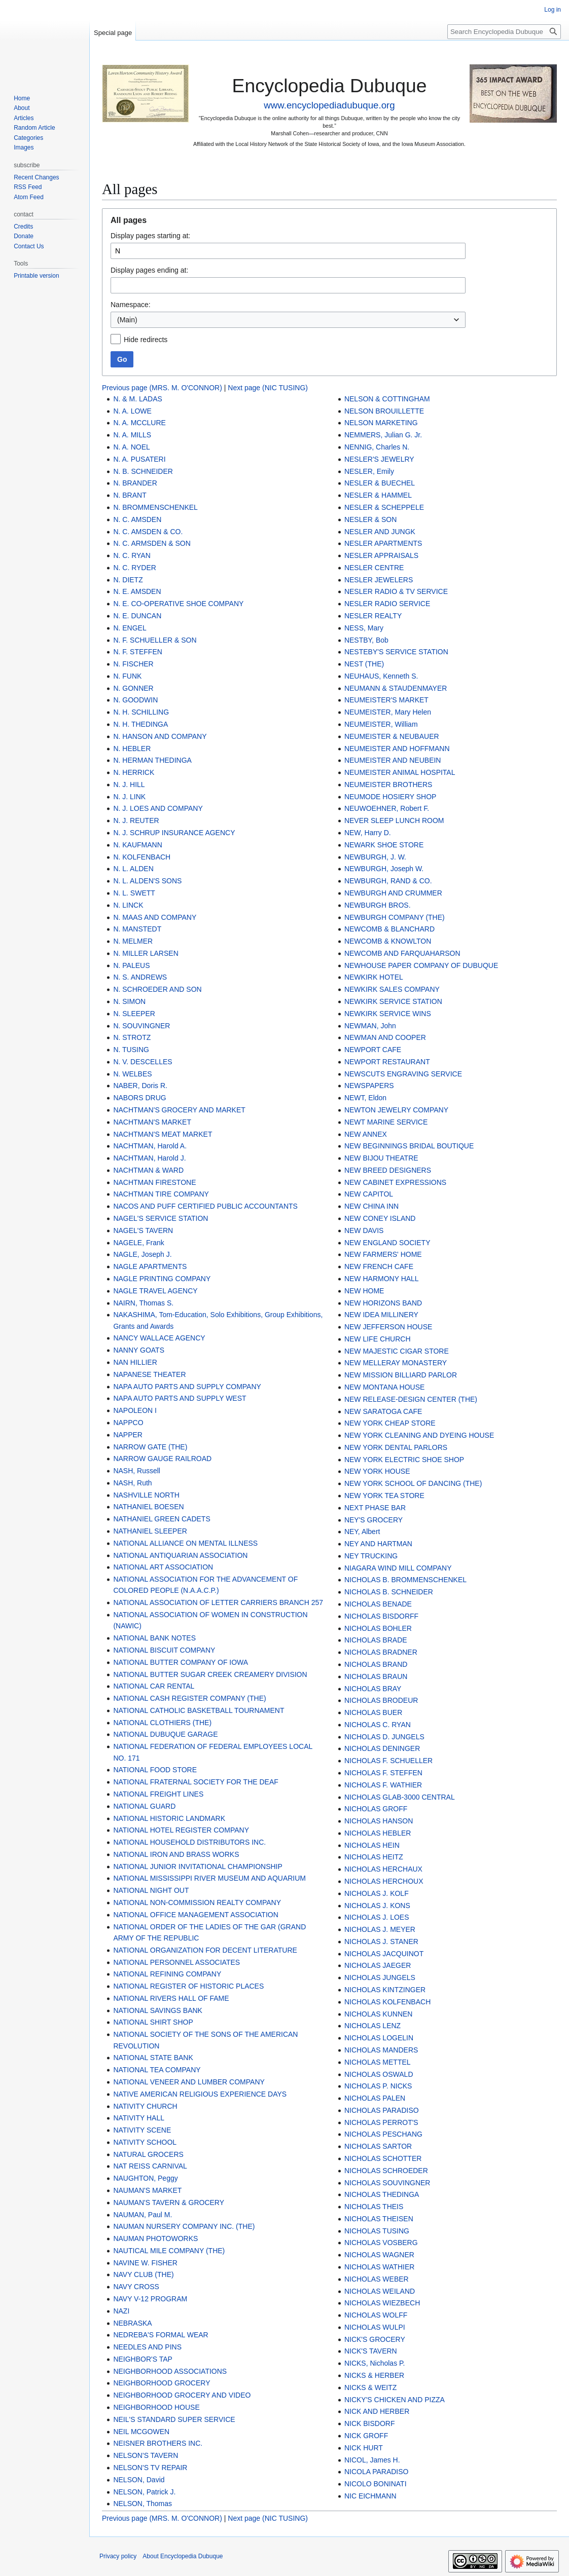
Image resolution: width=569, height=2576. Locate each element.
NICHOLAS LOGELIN (378, 2038)
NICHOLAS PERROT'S (381, 2122)
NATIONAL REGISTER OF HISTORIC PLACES (188, 1986)
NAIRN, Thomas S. (143, 1303)
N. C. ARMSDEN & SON (151, 543)
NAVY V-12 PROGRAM (150, 2299)
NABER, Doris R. (140, 1085)
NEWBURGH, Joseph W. (383, 869)
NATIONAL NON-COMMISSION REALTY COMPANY (197, 1902)
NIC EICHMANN (370, 2496)
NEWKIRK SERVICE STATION (393, 1001)
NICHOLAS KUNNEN (378, 2014)
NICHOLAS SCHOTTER (382, 2158)
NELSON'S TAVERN (145, 2455)
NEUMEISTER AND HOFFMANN (397, 748)
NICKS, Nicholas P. (374, 2363)
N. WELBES (132, 1074)
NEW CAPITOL (368, 1194)
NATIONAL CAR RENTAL (153, 1686)
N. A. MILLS (132, 435)
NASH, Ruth (132, 1483)
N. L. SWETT (134, 893)
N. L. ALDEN (133, 869)
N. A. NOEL (131, 447)
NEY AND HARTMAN (378, 1544)
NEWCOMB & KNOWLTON (387, 941)
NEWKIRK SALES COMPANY (392, 989)
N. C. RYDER (134, 568)
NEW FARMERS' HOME (383, 1254)
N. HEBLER (132, 748)
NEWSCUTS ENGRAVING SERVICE (403, 1074)
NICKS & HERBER (374, 2375)
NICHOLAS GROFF (375, 1809)
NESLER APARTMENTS (383, 543)
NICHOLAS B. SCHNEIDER (388, 1592)
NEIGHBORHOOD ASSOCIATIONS (170, 2371)
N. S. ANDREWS (140, 977)
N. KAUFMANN (137, 845)
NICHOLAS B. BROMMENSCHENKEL (405, 1580)
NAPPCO (128, 1422)
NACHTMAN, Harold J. (149, 1158)
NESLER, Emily (369, 471)
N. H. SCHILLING (141, 712)
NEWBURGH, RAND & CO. (388, 881)
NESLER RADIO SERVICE (387, 604)
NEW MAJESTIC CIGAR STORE (396, 1351)
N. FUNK (127, 676)
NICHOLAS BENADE (378, 1604)
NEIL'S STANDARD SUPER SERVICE (174, 2419)
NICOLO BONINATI (375, 2484)
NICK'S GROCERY (374, 2339)
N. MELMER (133, 941)
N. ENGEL (129, 628)
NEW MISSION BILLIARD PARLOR (400, 1375)
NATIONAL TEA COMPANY (156, 2070)
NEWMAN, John (370, 1026)
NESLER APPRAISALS (381, 555)
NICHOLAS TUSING (376, 2231)
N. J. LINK (129, 797)
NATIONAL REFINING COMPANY (167, 1974)
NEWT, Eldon (365, 1098)
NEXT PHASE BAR (375, 1508)
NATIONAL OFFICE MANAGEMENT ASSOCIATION (195, 1915)
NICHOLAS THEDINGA (381, 2194)
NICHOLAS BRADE (375, 1640)
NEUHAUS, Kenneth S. (381, 676)
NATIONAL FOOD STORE (155, 1770)
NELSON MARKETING (381, 423)
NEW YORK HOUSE (377, 1471)
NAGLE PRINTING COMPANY (161, 1279)
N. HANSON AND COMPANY (159, 736)
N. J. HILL (129, 784)
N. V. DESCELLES (142, 1062)
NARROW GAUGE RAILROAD (162, 1458)
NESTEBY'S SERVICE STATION (396, 652)
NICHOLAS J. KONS (377, 1905)
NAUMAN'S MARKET (147, 2190)
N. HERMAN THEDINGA (152, 760)
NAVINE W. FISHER (145, 2263)
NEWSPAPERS (369, 1085)
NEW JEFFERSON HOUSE (388, 1327)
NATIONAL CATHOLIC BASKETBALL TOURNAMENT (198, 1710)
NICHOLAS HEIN (372, 1845)
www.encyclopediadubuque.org (329, 105)
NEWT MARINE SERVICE (386, 1122)
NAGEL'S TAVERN (143, 1230)
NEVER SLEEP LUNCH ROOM (394, 820)
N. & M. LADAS (137, 399)
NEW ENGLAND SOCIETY (387, 1243)
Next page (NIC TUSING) (268, 388)
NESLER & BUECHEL (379, 483)
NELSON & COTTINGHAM (387, 399)
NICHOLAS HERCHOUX (383, 1881)
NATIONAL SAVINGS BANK (157, 2010)
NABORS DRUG (139, 1098)
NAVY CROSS (136, 2287)
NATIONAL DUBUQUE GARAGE (165, 1734)
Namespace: (131, 305)
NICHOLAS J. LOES (376, 1917)
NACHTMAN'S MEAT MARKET (162, 1134)
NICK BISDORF (369, 2423)
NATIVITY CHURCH (145, 2106)
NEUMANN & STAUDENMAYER (395, 688)
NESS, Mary (363, 628)
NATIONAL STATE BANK (153, 2058)
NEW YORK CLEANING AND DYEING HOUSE (419, 1435)
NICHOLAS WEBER (376, 2279)
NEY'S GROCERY (373, 1520)
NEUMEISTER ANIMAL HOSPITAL (399, 772)
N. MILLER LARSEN (145, 953)
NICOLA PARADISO (376, 2472)
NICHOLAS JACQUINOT (383, 1954)
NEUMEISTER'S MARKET (386, 700)
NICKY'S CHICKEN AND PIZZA (394, 2400)
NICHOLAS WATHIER (379, 2267)
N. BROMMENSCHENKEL (155, 507)
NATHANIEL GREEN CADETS (161, 1519)
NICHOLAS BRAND (375, 1664)
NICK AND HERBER (376, 2411)
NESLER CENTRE (374, 568)
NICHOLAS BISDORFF (381, 1616)
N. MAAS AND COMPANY (154, 917)
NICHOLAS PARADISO (381, 2110)
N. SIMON (129, 1001)
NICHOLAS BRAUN (375, 1676)
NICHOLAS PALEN (374, 2098)
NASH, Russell (136, 1471)
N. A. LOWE (132, 411)
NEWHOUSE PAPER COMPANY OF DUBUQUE (421, 965)
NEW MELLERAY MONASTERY (395, 1363)
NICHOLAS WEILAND (379, 2291)
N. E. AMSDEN (137, 591)
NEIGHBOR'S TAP (142, 2359)
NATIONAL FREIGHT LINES (158, 1794)
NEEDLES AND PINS (147, 2347)
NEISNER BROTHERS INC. (157, 2443)
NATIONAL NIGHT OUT (151, 1890)
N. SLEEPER (134, 1014)
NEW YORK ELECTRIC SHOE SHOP (404, 1459)
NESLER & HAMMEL (378, 495)
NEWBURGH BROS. (377, 905)
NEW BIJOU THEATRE (381, 1158)
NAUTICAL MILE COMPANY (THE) (169, 2251)
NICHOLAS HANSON (378, 1821)
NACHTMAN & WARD (148, 1170)
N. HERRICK (133, 772)
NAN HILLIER (135, 1362)
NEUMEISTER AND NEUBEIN (392, 760)
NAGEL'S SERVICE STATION (160, 1218)
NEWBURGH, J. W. (375, 857)
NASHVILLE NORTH (146, 1495)
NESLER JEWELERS (378, 580)
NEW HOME (364, 1291)
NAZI (121, 2311)
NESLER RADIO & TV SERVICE (396, 591)
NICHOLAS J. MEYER (379, 1929)
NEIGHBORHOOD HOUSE (156, 2407)
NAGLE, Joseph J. (142, 1254)
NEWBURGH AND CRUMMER (393, 893)
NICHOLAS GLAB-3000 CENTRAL (399, 1797)
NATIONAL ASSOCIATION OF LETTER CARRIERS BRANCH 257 (218, 1602)
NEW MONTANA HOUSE (384, 1387)
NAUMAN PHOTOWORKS (155, 2238)
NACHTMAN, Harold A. (150, 1146)
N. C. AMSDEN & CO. (148, 532)
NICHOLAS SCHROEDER (386, 2171)
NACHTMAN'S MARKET (152, 1122)
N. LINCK (128, 905)
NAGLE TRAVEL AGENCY (155, 1291)
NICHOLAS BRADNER (380, 1652)
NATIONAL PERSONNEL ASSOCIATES (176, 1962)
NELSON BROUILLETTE (384, 411)
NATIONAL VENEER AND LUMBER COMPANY (188, 2082)
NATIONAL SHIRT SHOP (153, 2022)
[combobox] (288, 320)
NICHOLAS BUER (373, 1712)
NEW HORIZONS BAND (383, 1303)
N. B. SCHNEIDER (142, 471)
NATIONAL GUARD (144, 1806)
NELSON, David (138, 2480)
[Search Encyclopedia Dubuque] (504, 31)
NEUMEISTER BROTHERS (388, 784)
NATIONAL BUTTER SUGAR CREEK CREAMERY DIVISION (210, 1674)
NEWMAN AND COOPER (385, 1037)
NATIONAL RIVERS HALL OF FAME (171, 1998)
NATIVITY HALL (138, 2118)
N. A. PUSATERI (139, 459)
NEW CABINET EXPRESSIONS (395, 1182)
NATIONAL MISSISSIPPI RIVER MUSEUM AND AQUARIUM (209, 1878)
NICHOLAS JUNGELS (379, 1977)
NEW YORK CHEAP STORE (390, 1423)
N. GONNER (133, 688)
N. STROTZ (132, 1037)
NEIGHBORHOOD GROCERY (161, 2383)
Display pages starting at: (150, 236)
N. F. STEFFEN (137, 652)
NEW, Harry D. (367, 833)
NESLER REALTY (373, 616)
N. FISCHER (133, 664)
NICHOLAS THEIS (373, 2206)
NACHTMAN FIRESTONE (154, 1182)
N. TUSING (131, 1050)
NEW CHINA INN (371, 1206)
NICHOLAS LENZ (372, 2026)
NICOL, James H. (372, 2460)
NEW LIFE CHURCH (377, 1339)
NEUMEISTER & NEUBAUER (391, 736)
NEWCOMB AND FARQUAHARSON (402, 953)
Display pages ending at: (149, 270)
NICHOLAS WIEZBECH (382, 2303)
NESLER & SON (370, 519)
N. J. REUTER (136, 820)
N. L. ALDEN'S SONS (147, 881)
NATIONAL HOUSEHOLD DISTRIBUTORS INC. (189, 1842)
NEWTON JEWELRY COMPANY (396, 1110)
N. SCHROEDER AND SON (157, 989)
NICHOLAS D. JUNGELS (384, 1737)
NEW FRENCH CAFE (378, 1266)
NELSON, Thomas (142, 2503)
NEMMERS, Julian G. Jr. (383, 435)
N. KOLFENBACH (141, 857)
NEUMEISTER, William (381, 724)
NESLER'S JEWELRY (379, 459)
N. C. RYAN (131, 555)
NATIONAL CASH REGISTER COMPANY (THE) (189, 1698)
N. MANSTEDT (137, 929)
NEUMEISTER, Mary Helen (387, 712)
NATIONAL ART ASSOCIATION (163, 1567)
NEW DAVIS (364, 1230)
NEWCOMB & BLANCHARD (389, 929)
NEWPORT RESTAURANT (387, 1062)
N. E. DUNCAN (137, 616)
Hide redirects (145, 339)
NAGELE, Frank (138, 1243)
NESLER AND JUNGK (379, 532)
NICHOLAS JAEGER (377, 1965)
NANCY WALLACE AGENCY (159, 1338)
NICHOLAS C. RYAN (377, 1725)
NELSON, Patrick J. (144, 2492)
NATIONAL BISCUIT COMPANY (164, 1650)
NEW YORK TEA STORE (384, 1495)
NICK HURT (363, 2448)
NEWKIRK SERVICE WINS (387, 1014)
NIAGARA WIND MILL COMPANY (398, 1568)
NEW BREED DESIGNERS (387, 1170)
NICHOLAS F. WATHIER (383, 1785)
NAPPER (128, 1435)
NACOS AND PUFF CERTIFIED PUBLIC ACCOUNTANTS (205, 1206)
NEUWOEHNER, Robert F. (386, 808)
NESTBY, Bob (366, 640)
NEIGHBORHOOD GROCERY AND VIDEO (182, 2395)
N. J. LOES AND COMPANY (157, 808)
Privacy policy (117, 2556)
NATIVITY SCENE (142, 2130)
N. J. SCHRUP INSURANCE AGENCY (174, 833)
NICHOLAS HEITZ (373, 1857)
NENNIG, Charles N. (376, 447)
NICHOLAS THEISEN (378, 2219)
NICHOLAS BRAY (373, 1689)
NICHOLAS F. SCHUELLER (388, 1761)
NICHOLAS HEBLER (377, 1833)
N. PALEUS (131, 965)
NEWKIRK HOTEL (373, 977)
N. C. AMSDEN (137, 519)
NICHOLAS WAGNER (379, 2255)
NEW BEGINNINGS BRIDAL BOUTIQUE (409, 1146)
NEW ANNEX (365, 1134)
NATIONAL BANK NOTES (154, 1638)
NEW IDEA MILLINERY (381, 1315)
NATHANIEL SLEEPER (150, 1531)
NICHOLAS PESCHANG (383, 2134)
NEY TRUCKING (371, 1556)
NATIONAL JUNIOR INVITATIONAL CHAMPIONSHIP (197, 1866)
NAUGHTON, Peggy (145, 2178)
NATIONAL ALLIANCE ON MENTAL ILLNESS (185, 1543)
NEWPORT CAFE (372, 1050)
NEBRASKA (132, 2323)
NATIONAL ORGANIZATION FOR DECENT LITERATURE (205, 1950)
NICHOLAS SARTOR (378, 2146)
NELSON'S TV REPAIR (150, 2467)
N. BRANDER (135, 483)
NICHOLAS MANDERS (381, 2050)
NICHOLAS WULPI (374, 2327)
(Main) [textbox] (127, 320)
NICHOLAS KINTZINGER (384, 1990)
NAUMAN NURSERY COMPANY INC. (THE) (184, 2226)
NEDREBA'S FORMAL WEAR (160, 2335)
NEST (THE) (364, 664)
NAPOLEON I (135, 1410)
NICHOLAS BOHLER (378, 1628)
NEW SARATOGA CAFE (383, 1411)
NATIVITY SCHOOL (144, 2142)
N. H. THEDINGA (140, 724)
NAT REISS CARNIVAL (150, 2166)
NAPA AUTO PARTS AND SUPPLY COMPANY (187, 1387)
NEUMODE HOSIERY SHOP (390, 797)
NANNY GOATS (138, 1350)
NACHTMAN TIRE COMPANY (161, 1194)
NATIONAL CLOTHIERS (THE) (162, 1723)
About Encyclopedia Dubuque (183, 2556)
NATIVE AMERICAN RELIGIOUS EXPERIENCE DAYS (200, 2094)
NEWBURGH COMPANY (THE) (394, 917)
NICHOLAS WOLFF (375, 2315)
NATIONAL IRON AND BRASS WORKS (176, 1854)
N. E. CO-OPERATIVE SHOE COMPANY (178, 604)
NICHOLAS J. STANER (381, 1941)
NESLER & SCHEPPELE (384, 507)
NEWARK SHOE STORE (383, 845)
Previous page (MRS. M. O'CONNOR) (162, 388)
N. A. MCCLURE (139, 423)
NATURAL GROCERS (148, 2154)
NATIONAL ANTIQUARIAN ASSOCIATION (180, 1555)
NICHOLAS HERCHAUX (383, 1869)
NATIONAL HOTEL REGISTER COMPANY (181, 1830)
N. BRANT (129, 495)
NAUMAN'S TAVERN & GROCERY (168, 2202)
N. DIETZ (128, 580)
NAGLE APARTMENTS (150, 1266)
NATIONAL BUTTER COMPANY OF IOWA (180, 1662)
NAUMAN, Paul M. (142, 2215)
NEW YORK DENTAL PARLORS (395, 1447)
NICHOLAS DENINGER (382, 1748)
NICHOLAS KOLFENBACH (387, 2002)
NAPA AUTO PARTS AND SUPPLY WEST (179, 1398)
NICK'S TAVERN (370, 2351)
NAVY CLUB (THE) (143, 2274)
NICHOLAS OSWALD (378, 2074)
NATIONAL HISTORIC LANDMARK (169, 1818)
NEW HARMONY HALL (381, 1279)
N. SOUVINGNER (141, 1026)
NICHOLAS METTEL (377, 2062)
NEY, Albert (362, 1531)
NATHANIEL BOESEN (148, 1507)
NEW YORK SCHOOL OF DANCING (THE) (413, 1483)
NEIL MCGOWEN (141, 2432)
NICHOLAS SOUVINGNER (387, 2183)
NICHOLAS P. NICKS (378, 2086)
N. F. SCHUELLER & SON (154, 640)
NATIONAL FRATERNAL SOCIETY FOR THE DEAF (195, 1782)
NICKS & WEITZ (370, 2387)
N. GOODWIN (135, 700)
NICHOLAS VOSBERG (381, 2242)
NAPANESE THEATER (149, 1374)
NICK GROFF (366, 2436)
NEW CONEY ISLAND (380, 1218)
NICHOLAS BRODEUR (381, 1700)
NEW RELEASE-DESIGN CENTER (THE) (410, 1399)
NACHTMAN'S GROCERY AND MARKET (179, 1110)
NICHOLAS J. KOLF (376, 1893)
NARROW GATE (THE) (150, 1447)
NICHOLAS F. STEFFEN (383, 1773)
